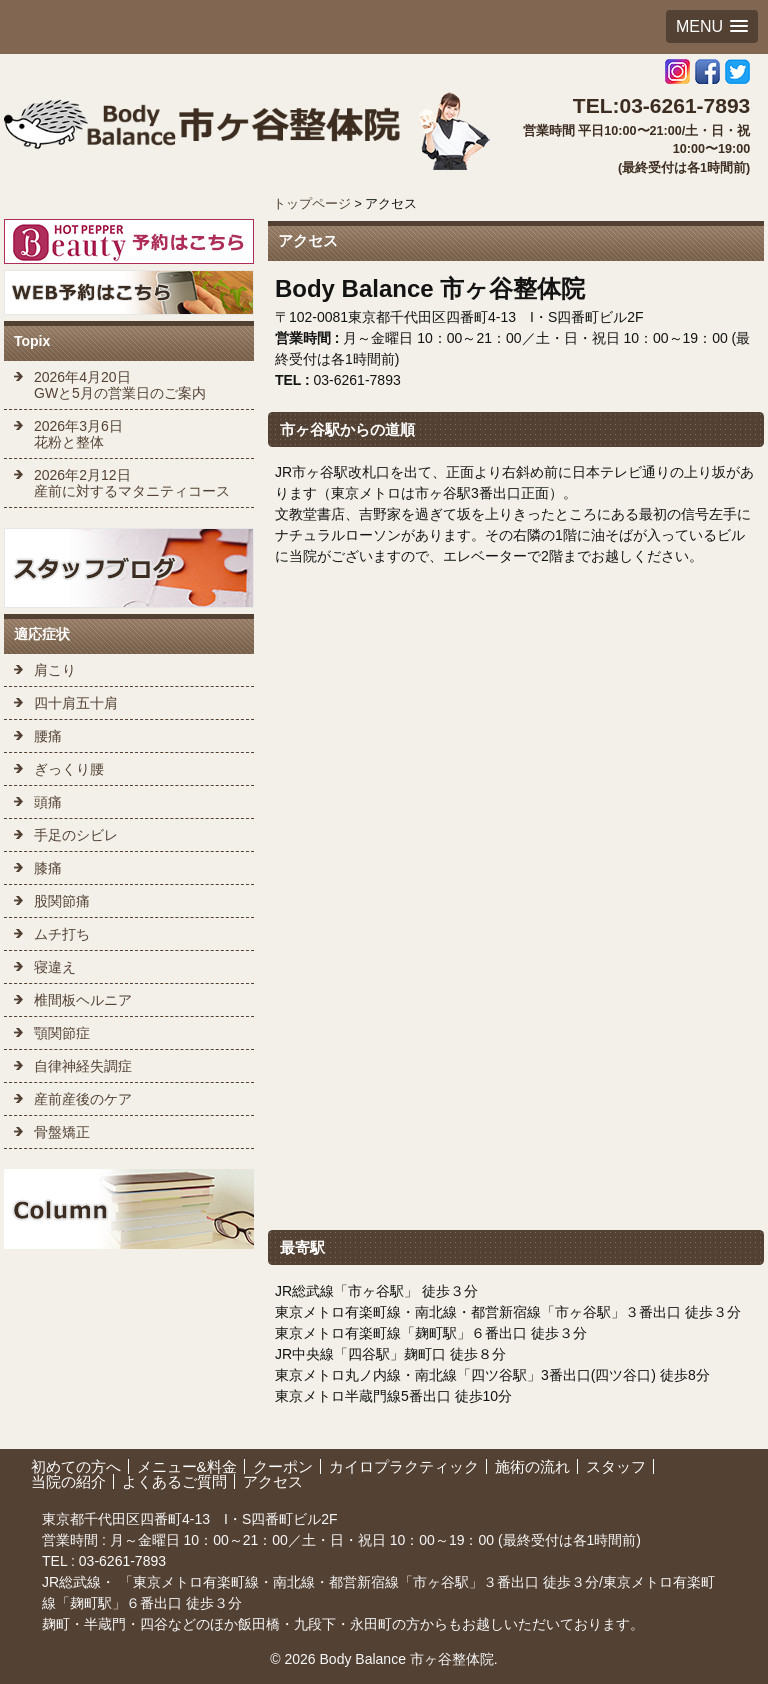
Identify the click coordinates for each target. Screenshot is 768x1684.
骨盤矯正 (62, 1132)
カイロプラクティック (404, 1466)
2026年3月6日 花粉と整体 (78, 434)
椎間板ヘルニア (83, 1000)
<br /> (516, 938)
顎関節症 (62, 1033)
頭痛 (48, 802)
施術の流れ (532, 1466)
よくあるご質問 (174, 1481)
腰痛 (48, 736)
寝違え (55, 967)
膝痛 (48, 868)
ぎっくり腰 (69, 769)
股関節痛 (62, 901)
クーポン (283, 1466)
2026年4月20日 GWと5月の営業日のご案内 (120, 385)
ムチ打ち (62, 934)
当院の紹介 (68, 1481)
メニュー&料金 (187, 1466)
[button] (712, 26)
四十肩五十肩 (76, 703)
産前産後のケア (83, 1099)
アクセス (273, 1481)
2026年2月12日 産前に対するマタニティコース (132, 483)
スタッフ (616, 1466)
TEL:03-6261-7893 (661, 105)
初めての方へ (76, 1466)
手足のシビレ (76, 835)
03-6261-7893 (120, 1561)
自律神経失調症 (83, 1066)
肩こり (55, 670)
